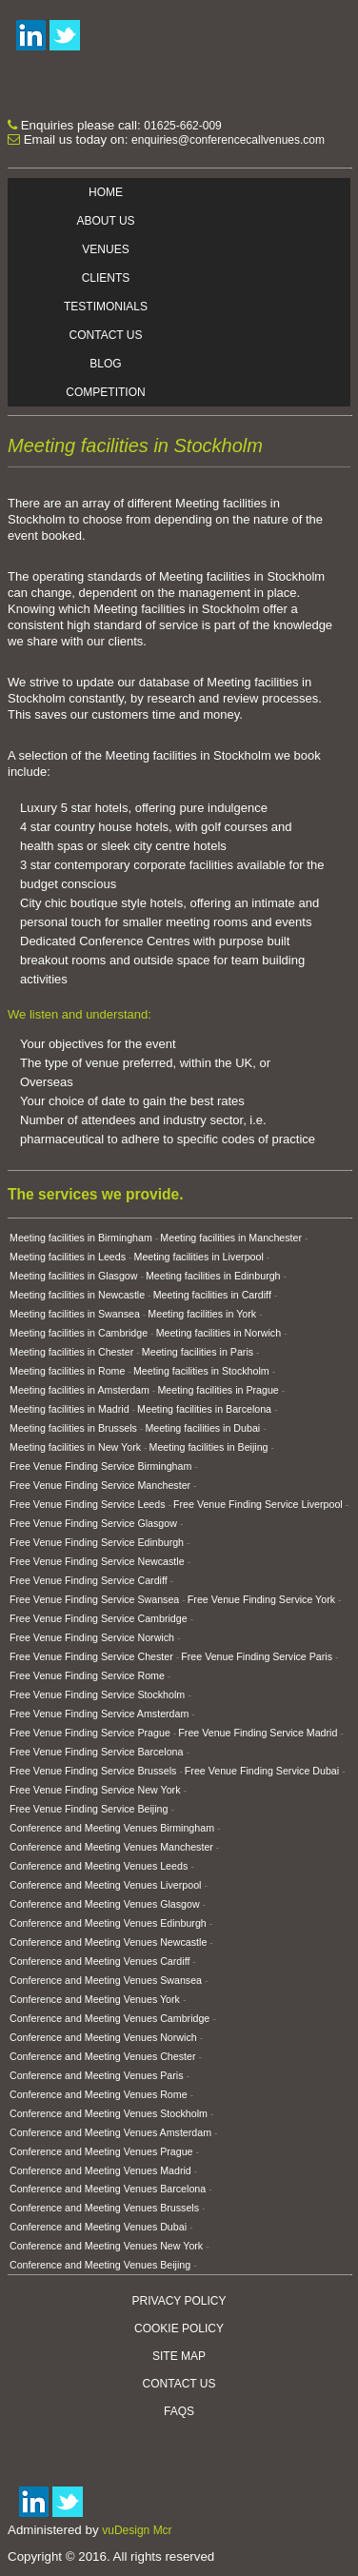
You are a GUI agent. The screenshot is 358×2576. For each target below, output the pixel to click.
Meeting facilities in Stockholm (201, 1371)
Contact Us (106, 335)
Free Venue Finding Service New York (95, 1789)
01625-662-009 (182, 125)
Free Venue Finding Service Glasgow (93, 1523)
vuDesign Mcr (136, 2530)
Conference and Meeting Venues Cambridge (109, 2018)
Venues (105, 249)
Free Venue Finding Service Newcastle (97, 1561)
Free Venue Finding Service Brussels (93, 1770)
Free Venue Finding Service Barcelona (96, 1751)
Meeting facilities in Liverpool (199, 1256)
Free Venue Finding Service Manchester (100, 1485)
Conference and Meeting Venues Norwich (103, 2037)
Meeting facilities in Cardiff (212, 1294)
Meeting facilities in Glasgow (73, 1275)
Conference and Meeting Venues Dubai (98, 2226)
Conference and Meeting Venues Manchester (111, 1847)
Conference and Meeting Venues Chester (103, 2056)
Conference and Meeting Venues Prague (101, 2151)
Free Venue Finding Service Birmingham (100, 1466)
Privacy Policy (179, 2301)
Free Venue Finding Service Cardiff (89, 1580)
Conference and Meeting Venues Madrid (100, 2170)
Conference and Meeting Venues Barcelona (108, 2188)
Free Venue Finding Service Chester (91, 1656)
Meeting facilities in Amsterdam (79, 1390)
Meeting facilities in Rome (67, 1371)
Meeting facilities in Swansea (75, 1313)
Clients (106, 278)
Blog (105, 363)
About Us (105, 221)
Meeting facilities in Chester (71, 1351)
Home (106, 192)
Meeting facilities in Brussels (73, 1428)
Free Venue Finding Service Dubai (262, 1770)
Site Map (179, 2356)
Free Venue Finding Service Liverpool (258, 1504)
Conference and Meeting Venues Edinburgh (108, 1923)
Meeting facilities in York (202, 1313)
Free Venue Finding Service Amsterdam (99, 1713)
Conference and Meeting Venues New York (106, 2245)
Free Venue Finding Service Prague (90, 1732)
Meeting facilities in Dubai (202, 1428)
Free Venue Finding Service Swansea (94, 1599)
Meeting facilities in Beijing (208, 1447)
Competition (105, 392)
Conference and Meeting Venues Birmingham (112, 1827)
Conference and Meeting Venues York (95, 1999)
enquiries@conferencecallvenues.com (228, 140)
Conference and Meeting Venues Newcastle (108, 1942)
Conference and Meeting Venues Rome (99, 2094)
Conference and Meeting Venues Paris (96, 2075)
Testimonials (106, 306)
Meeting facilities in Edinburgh (213, 1275)
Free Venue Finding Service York (261, 1599)
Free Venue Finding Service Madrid (257, 1732)
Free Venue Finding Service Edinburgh (97, 1542)
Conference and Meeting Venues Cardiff (99, 1961)
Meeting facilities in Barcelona (204, 1409)
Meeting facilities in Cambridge (79, 1332)
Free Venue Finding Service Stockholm (97, 1694)
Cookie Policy (179, 2328)
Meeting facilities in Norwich (218, 1332)
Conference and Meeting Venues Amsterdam (110, 2132)
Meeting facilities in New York (75, 1447)
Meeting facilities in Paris (197, 1351)
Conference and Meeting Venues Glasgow (105, 1904)
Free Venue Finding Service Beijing (89, 1808)
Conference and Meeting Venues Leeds (99, 1866)
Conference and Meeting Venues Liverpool (105, 1885)
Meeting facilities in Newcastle (77, 1294)
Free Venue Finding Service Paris (256, 1656)
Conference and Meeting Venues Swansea (106, 1980)
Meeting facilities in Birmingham (81, 1237)
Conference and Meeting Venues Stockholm (109, 2113)
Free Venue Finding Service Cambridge (99, 1618)
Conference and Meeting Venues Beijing (100, 2264)
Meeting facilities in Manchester (231, 1237)
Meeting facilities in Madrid (69, 1409)
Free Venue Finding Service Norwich (92, 1637)
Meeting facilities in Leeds (68, 1256)
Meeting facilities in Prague (217, 1390)
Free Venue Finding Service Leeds (88, 1504)
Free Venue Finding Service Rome (87, 1675)
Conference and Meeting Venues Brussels (104, 2207)
